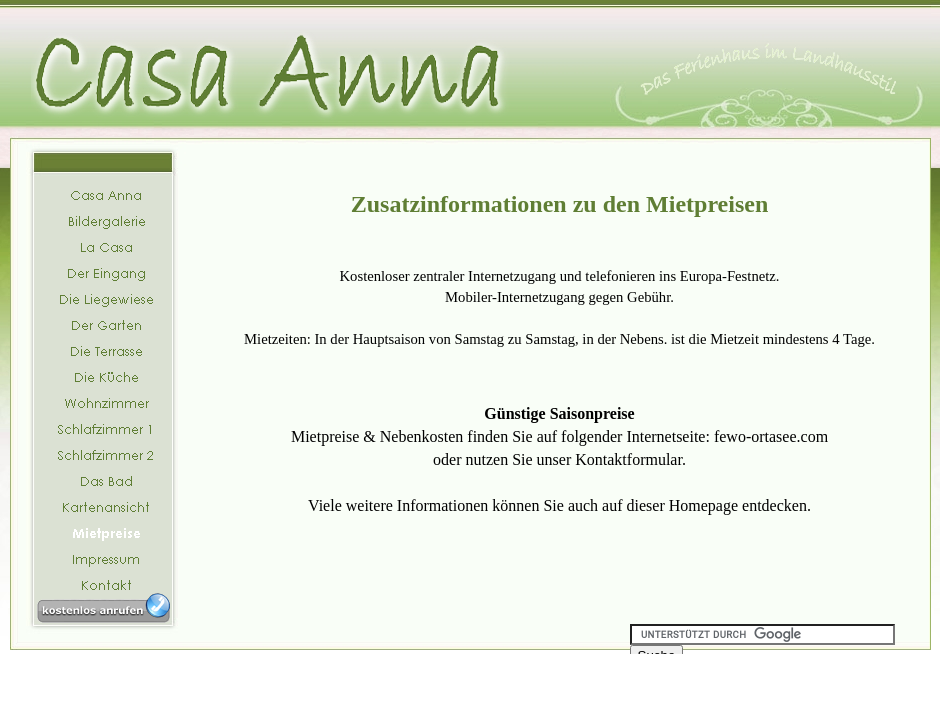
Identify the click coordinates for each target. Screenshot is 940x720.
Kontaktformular (628, 459)
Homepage (703, 505)
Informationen (443, 505)
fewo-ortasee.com (771, 436)
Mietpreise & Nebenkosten (377, 436)
